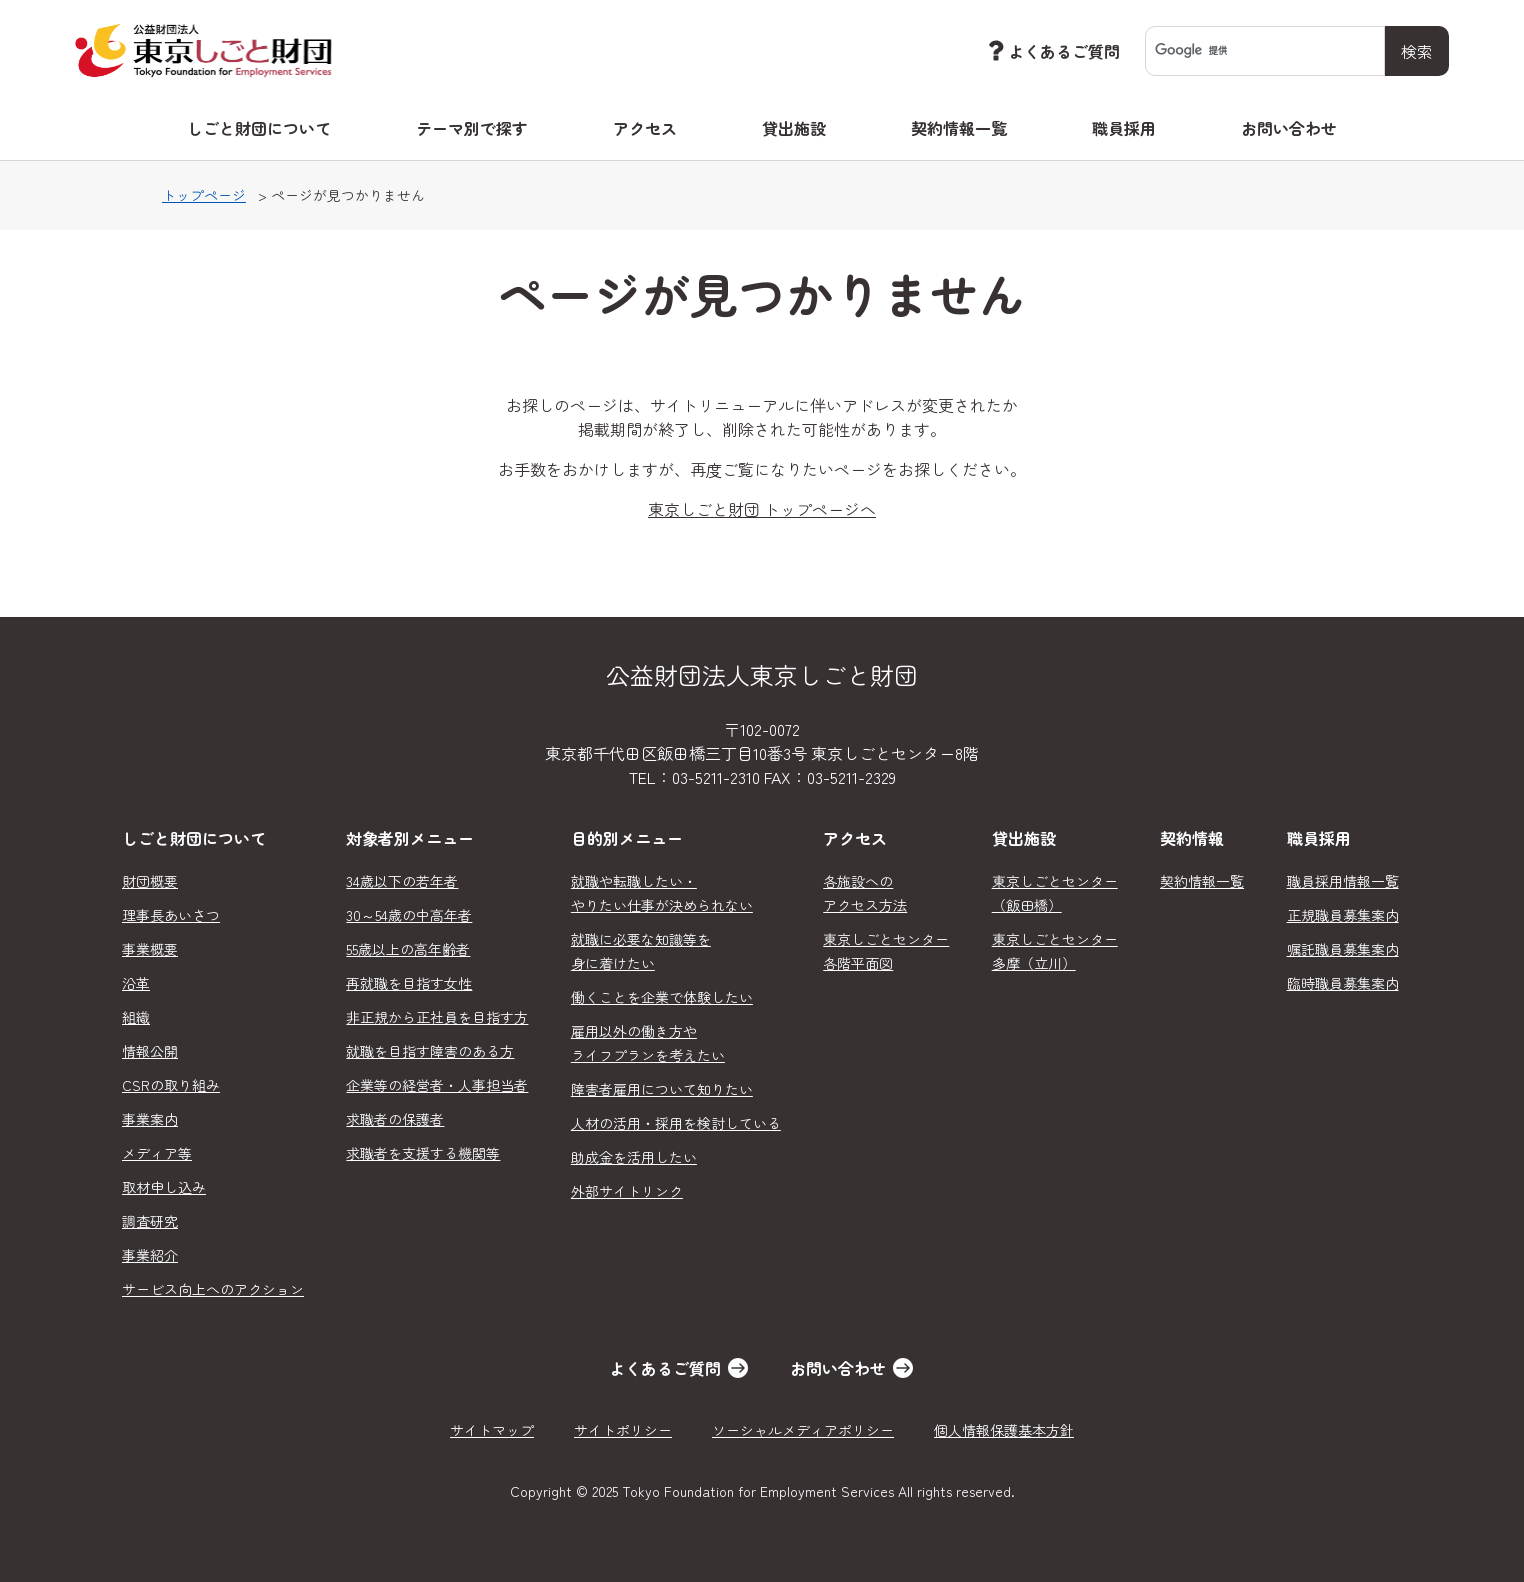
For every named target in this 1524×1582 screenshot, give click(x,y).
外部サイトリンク (627, 1191)
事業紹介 (150, 1255)
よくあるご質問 (1052, 50)
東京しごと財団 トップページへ (762, 509)
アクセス (645, 128)
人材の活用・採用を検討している (676, 1123)
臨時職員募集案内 (1343, 983)
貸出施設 (794, 128)
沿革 (136, 983)
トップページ (204, 195)
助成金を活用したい (634, 1157)
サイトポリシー (623, 1430)
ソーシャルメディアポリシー (803, 1430)
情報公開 (150, 1051)
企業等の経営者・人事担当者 (437, 1085)
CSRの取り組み (171, 1085)
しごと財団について (259, 128)
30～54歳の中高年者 (409, 915)
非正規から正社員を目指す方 (437, 1017)
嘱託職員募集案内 (1343, 949)
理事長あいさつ (171, 915)
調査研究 (150, 1221)
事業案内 (150, 1119)
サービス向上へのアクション (213, 1289)
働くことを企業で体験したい (662, 997)
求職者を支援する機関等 (423, 1153)
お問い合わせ (1289, 128)
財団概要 (150, 881)
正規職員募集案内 (1343, 915)
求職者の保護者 (395, 1119)
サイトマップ (492, 1430)
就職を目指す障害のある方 (430, 1051)
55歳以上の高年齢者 (408, 949)
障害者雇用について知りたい (662, 1089)
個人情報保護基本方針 (1004, 1430)
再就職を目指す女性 (409, 983)
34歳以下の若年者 (402, 881)
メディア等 (157, 1153)
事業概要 (150, 949)
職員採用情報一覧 (1343, 881)
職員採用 (1124, 128)
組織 (136, 1017)
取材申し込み (164, 1187)
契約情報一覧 (959, 128)
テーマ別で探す (472, 128)
